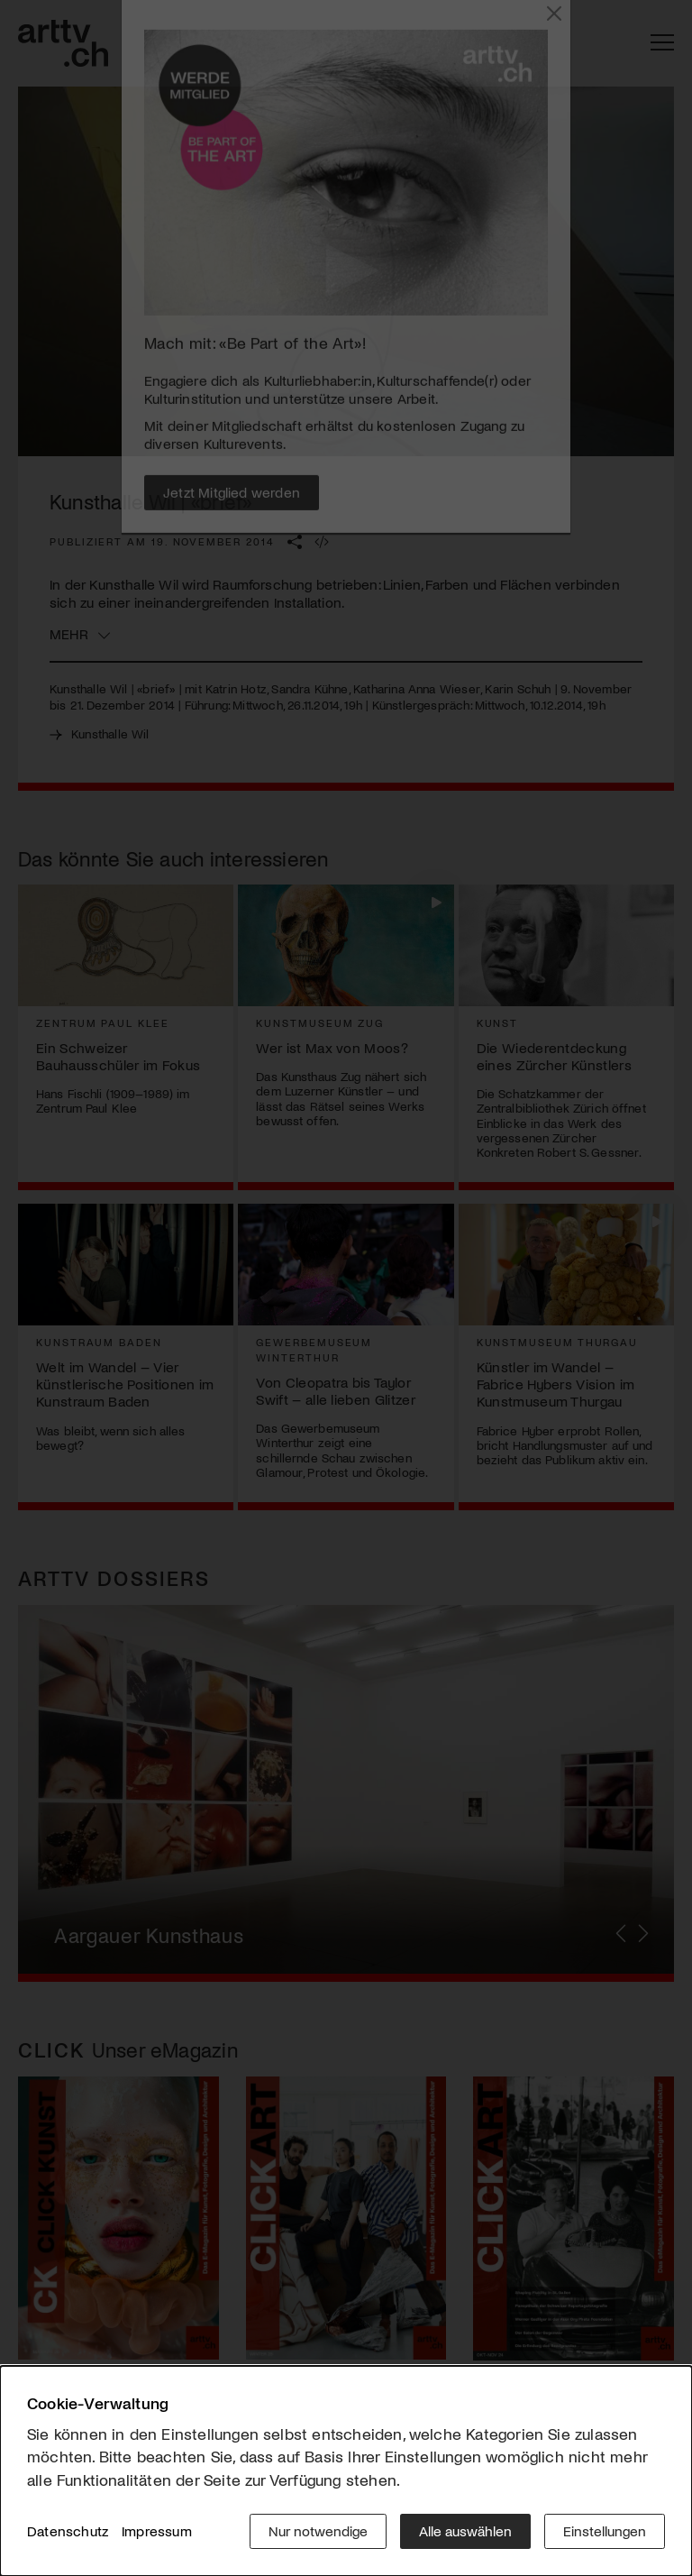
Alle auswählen (465, 2530)
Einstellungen (604, 2530)
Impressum (157, 2530)
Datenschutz (67, 2530)
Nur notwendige (318, 2530)
